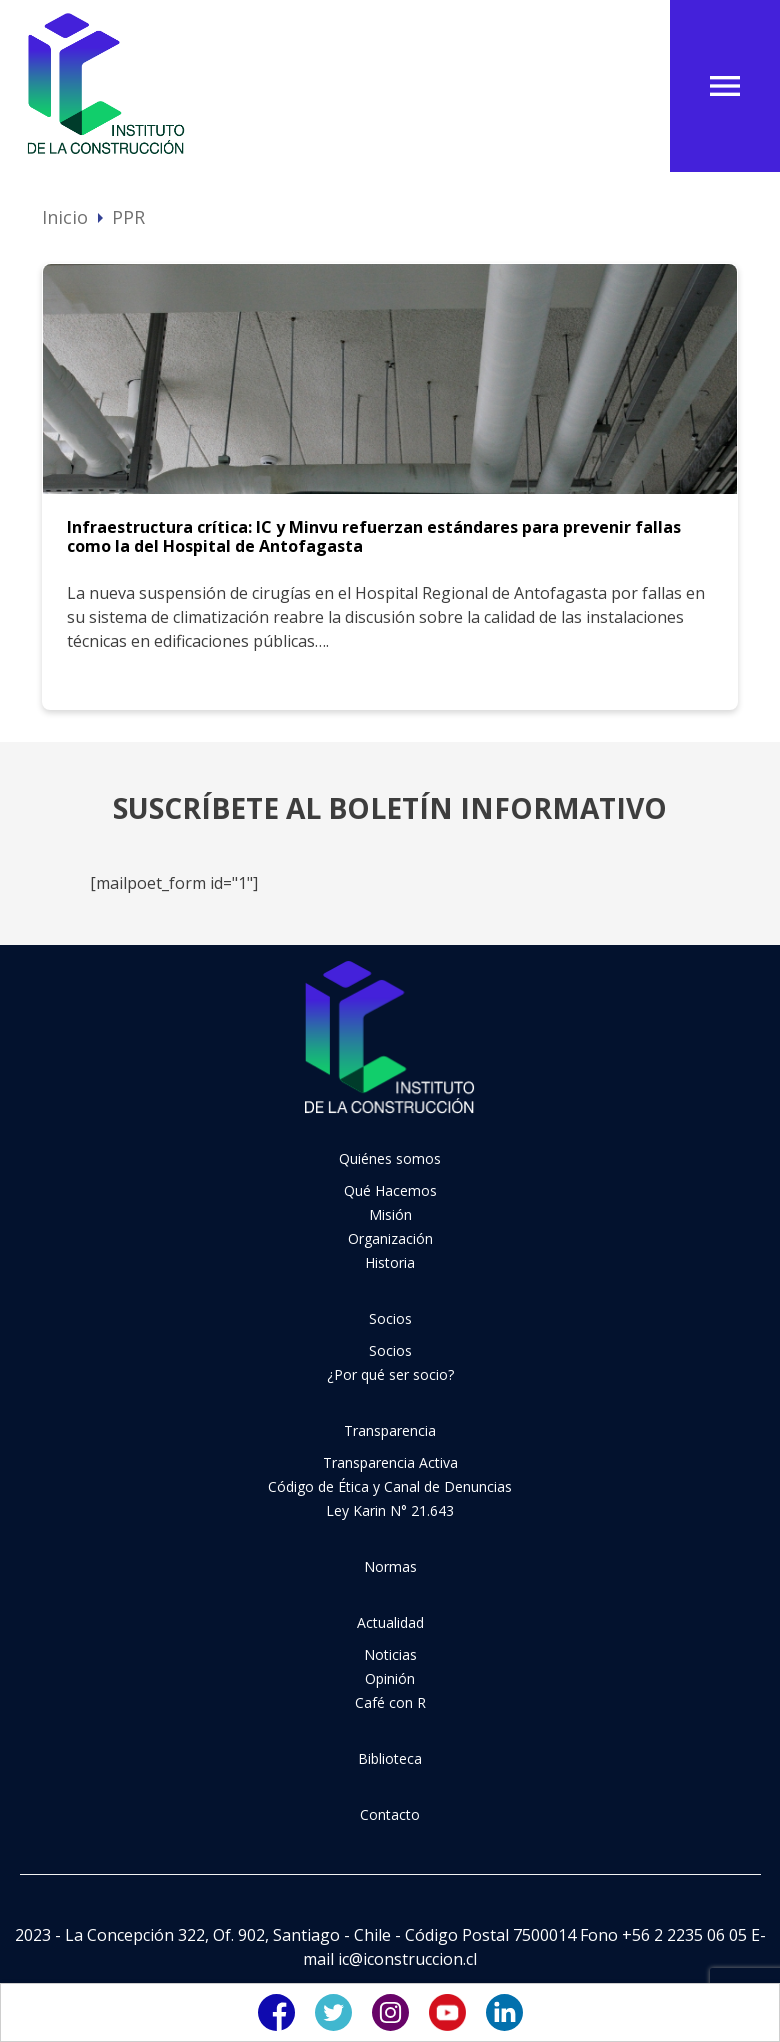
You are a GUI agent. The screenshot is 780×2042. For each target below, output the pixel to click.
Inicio (65, 217)
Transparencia (390, 1430)
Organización (390, 1238)
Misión (390, 1214)
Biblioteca (390, 1758)
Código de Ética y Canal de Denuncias (390, 1486)
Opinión (390, 1678)
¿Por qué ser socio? (390, 1374)
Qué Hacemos (390, 1190)
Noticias (390, 1654)
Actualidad (390, 1622)
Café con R (390, 1702)
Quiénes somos (390, 1158)
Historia (390, 1262)
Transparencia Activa (390, 1462)
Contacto (390, 1814)
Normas (390, 1566)
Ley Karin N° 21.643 (390, 1510)
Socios (390, 1318)
